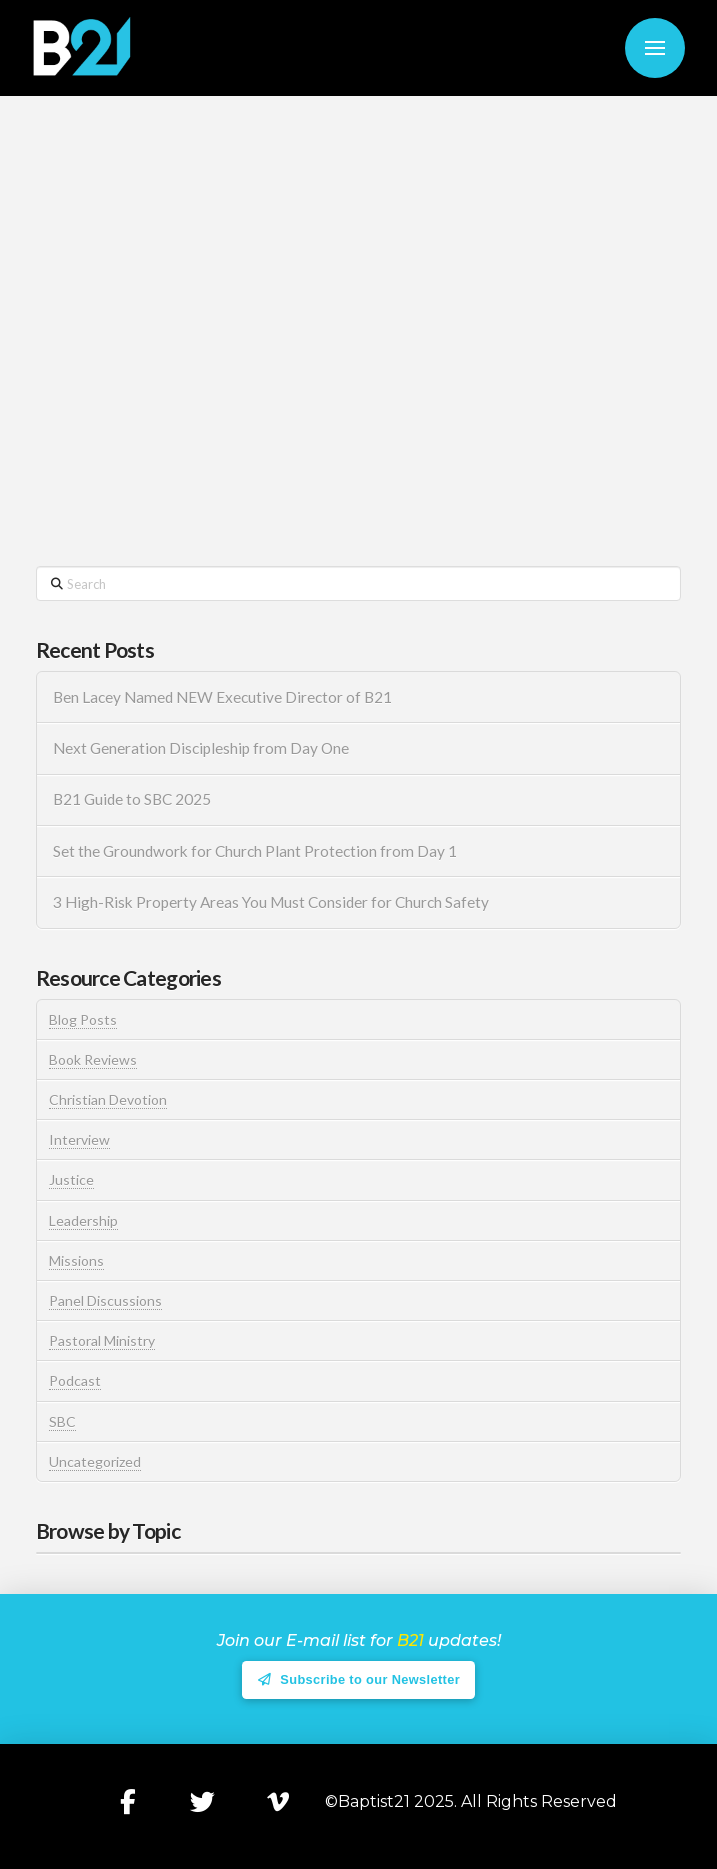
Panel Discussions (105, 1300)
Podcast (75, 1380)
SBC (62, 1421)
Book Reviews (93, 1059)
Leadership (83, 1220)
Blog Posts (83, 1019)
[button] (655, 48)
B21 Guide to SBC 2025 (132, 799)
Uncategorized (95, 1461)
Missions (76, 1260)
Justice (71, 1179)
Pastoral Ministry (102, 1340)
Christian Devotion (108, 1099)
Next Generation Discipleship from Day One (201, 748)
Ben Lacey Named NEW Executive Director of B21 (222, 697)
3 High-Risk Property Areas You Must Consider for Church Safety (272, 902)
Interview (79, 1139)
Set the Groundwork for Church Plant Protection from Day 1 (255, 851)
